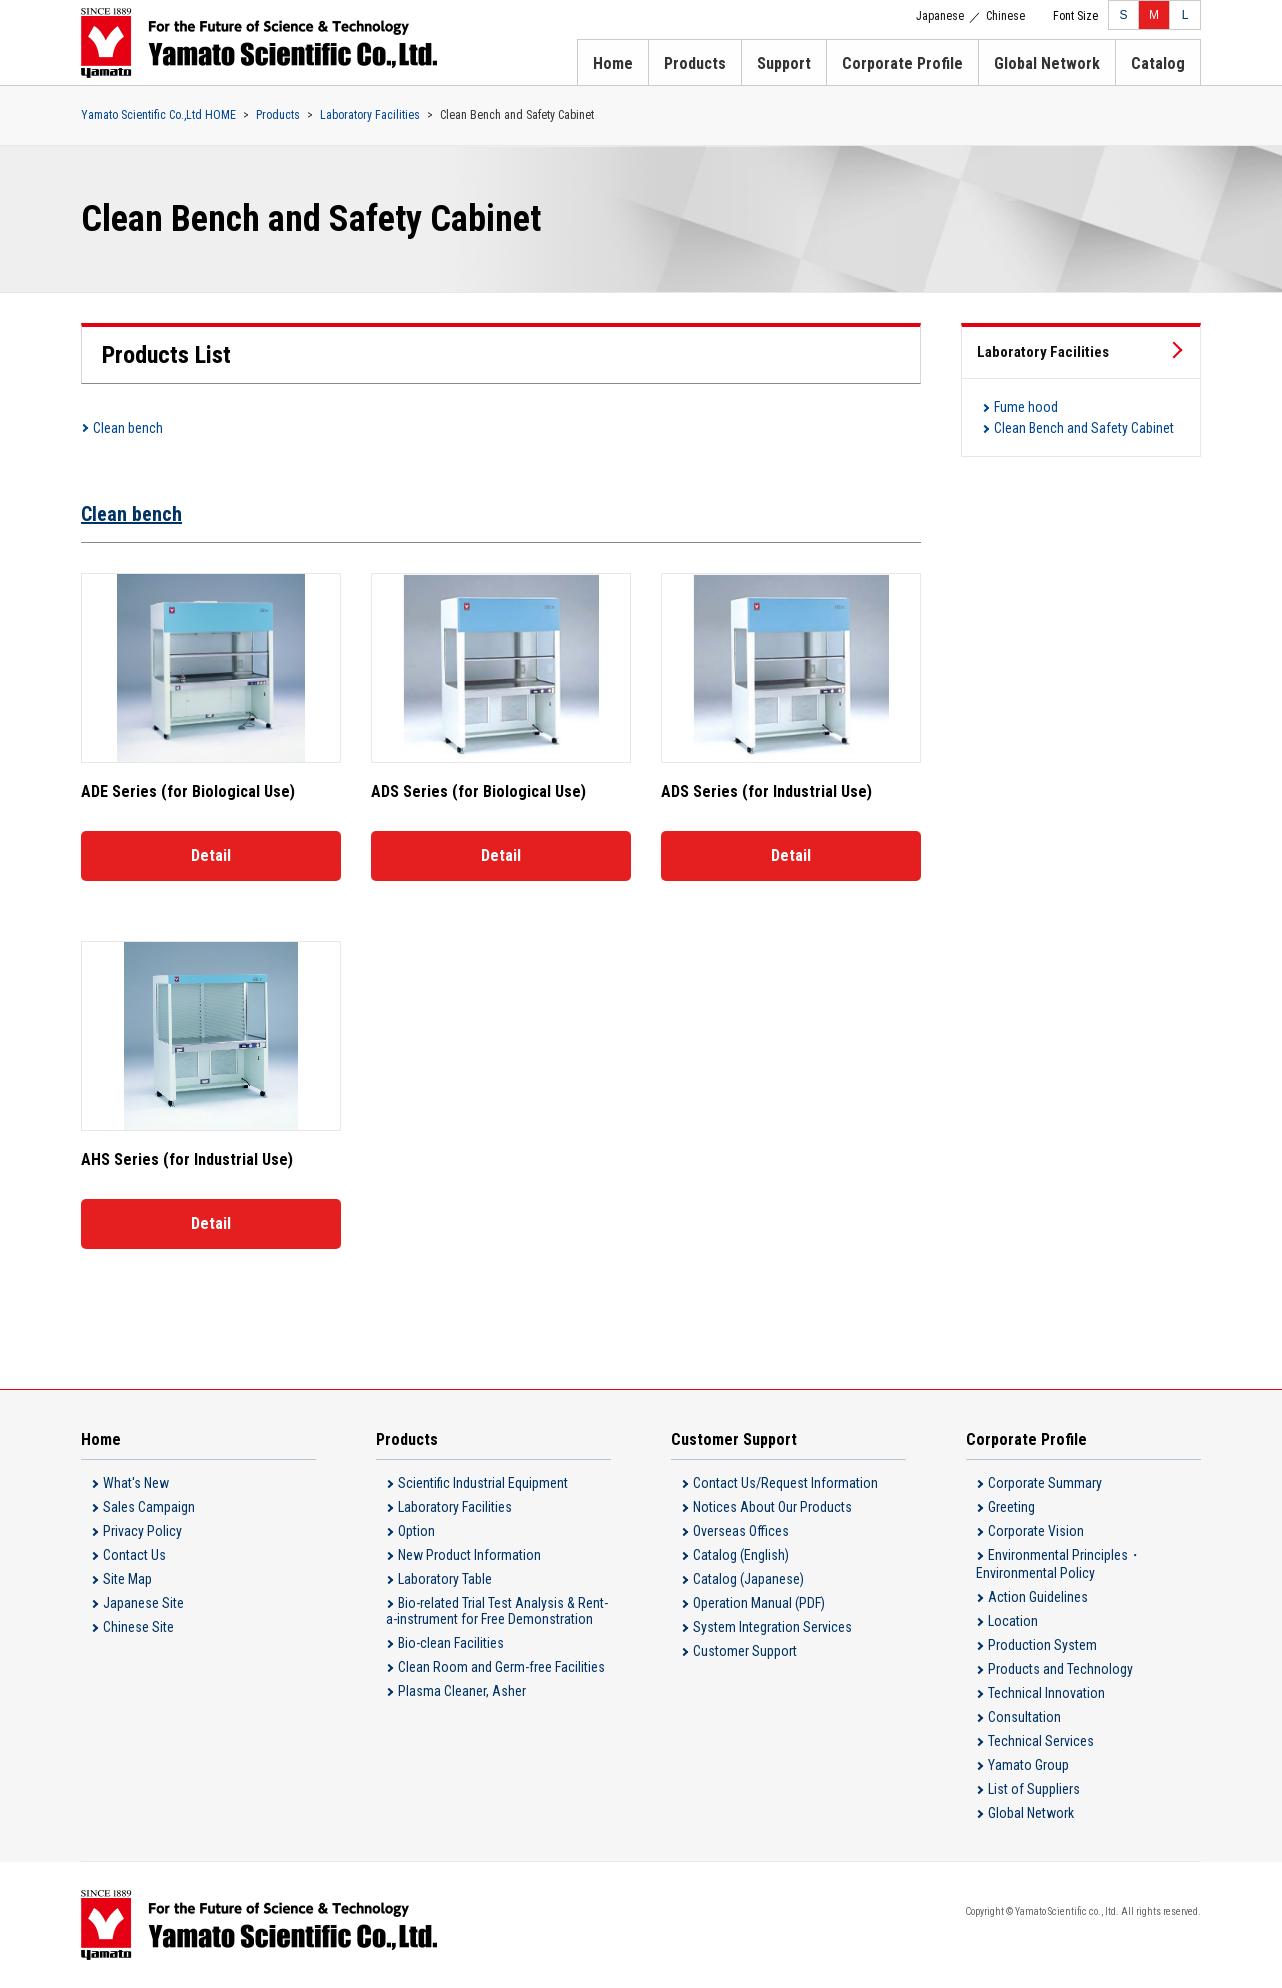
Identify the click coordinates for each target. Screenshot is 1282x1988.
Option (416, 1531)
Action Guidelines (1038, 1597)
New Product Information (469, 1555)
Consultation (1024, 1717)
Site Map (127, 1579)
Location (1013, 1621)
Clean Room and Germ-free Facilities (501, 1667)
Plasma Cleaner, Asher (462, 1691)
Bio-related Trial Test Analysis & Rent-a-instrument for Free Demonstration (497, 1611)
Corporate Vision (1036, 1531)
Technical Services (1041, 1741)
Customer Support (745, 1651)
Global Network (1047, 63)
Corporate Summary (1045, 1483)
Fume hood (1026, 407)
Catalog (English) (741, 1555)
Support (784, 63)
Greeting (1011, 1507)
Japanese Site (143, 1603)
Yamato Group (1028, 1765)
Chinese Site (138, 1627)
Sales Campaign (149, 1507)
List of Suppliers (1034, 1789)
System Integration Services (772, 1627)
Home (613, 63)
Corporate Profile (902, 63)
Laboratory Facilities (370, 115)
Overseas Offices (741, 1531)
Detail (211, 855)
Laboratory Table (445, 1579)
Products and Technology (1060, 1669)
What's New (136, 1483)
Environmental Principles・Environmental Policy (1059, 1564)
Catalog (1158, 63)
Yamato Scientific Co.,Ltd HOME (158, 115)
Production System (1042, 1645)
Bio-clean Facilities (451, 1643)
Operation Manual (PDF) (759, 1603)
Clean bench (128, 428)
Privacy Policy (142, 1531)
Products (695, 63)
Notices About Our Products (772, 1507)
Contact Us (134, 1555)
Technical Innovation (1046, 1693)
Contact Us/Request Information (785, 1483)
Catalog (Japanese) (748, 1579)
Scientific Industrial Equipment (483, 1483)
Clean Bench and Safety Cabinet (1084, 428)
